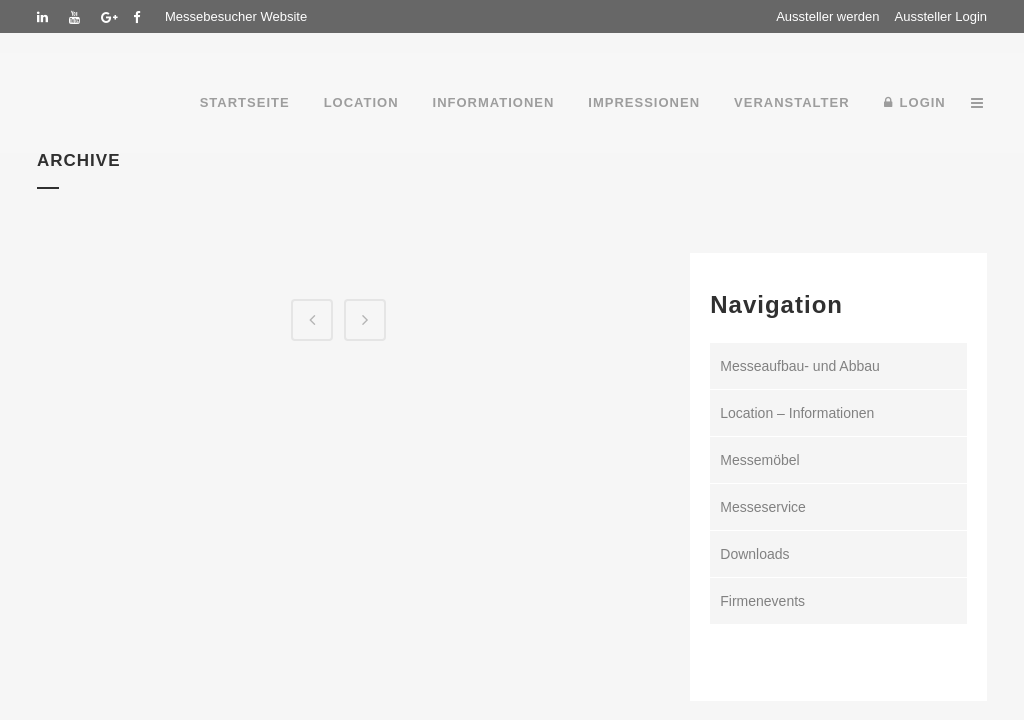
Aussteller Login (941, 16)
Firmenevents (762, 601)
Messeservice (763, 507)
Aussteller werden (827, 16)
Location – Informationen (797, 413)
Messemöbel (759, 460)
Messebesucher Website (236, 16)
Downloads (754, 554)
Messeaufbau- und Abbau (800, 366)
